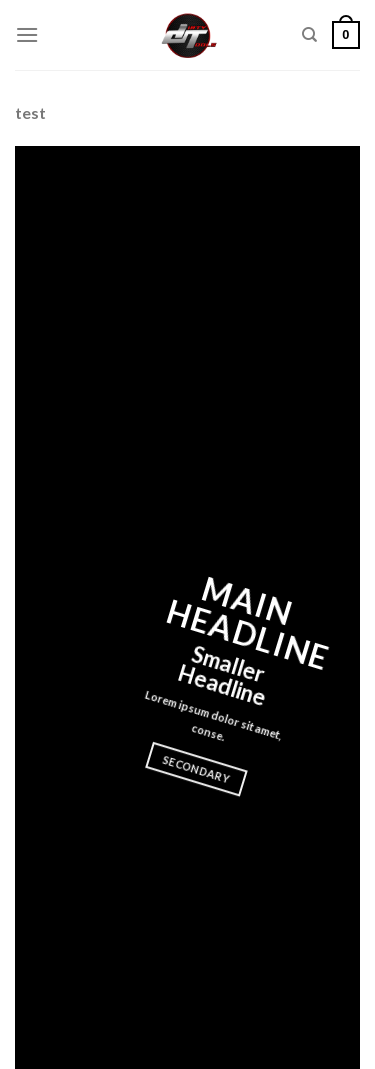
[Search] (309, 35)
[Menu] (27, 34)
